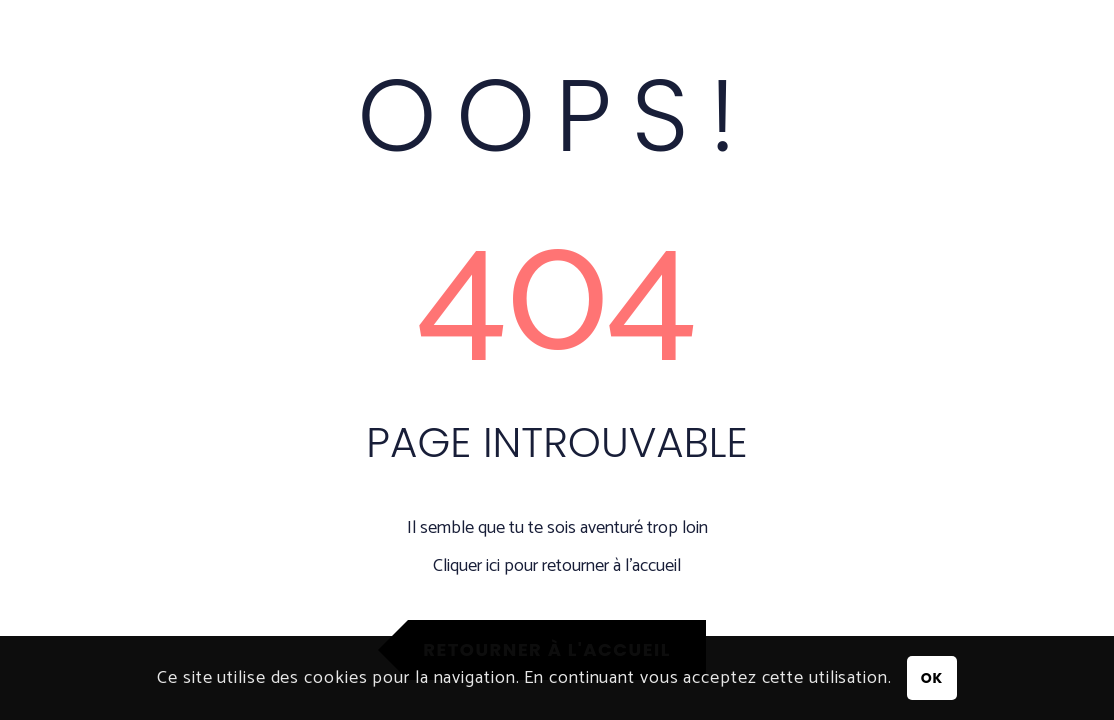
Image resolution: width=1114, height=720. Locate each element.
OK (932, 678)
